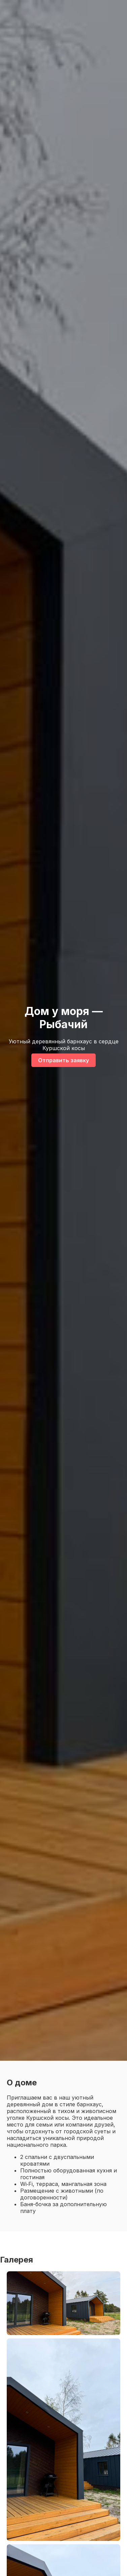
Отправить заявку (63, 1060)
